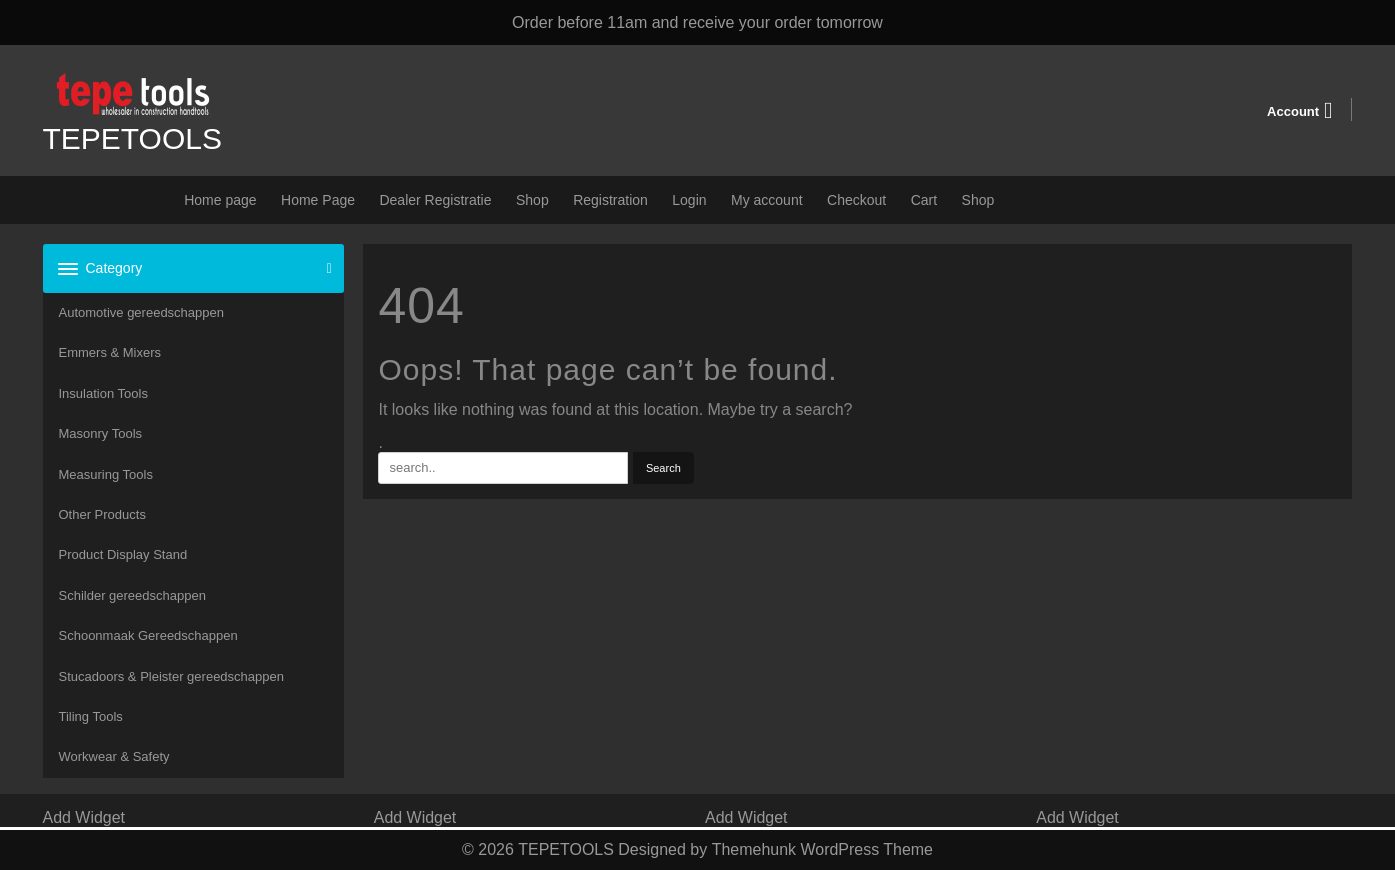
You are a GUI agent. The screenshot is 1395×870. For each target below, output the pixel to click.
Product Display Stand (123, 554)
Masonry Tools (101, 433)
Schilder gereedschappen (132, 595)
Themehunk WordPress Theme (822, 849)
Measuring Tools (106, 474)
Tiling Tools (91, 716)
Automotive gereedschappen (142, 312)
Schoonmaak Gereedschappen (148, 635)
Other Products (102, 514)
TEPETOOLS (133, 138)
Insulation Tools (103, 393)
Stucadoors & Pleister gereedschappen (171, 676)
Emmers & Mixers (110, 352)
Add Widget (84, 817)
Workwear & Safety (114, 756)
